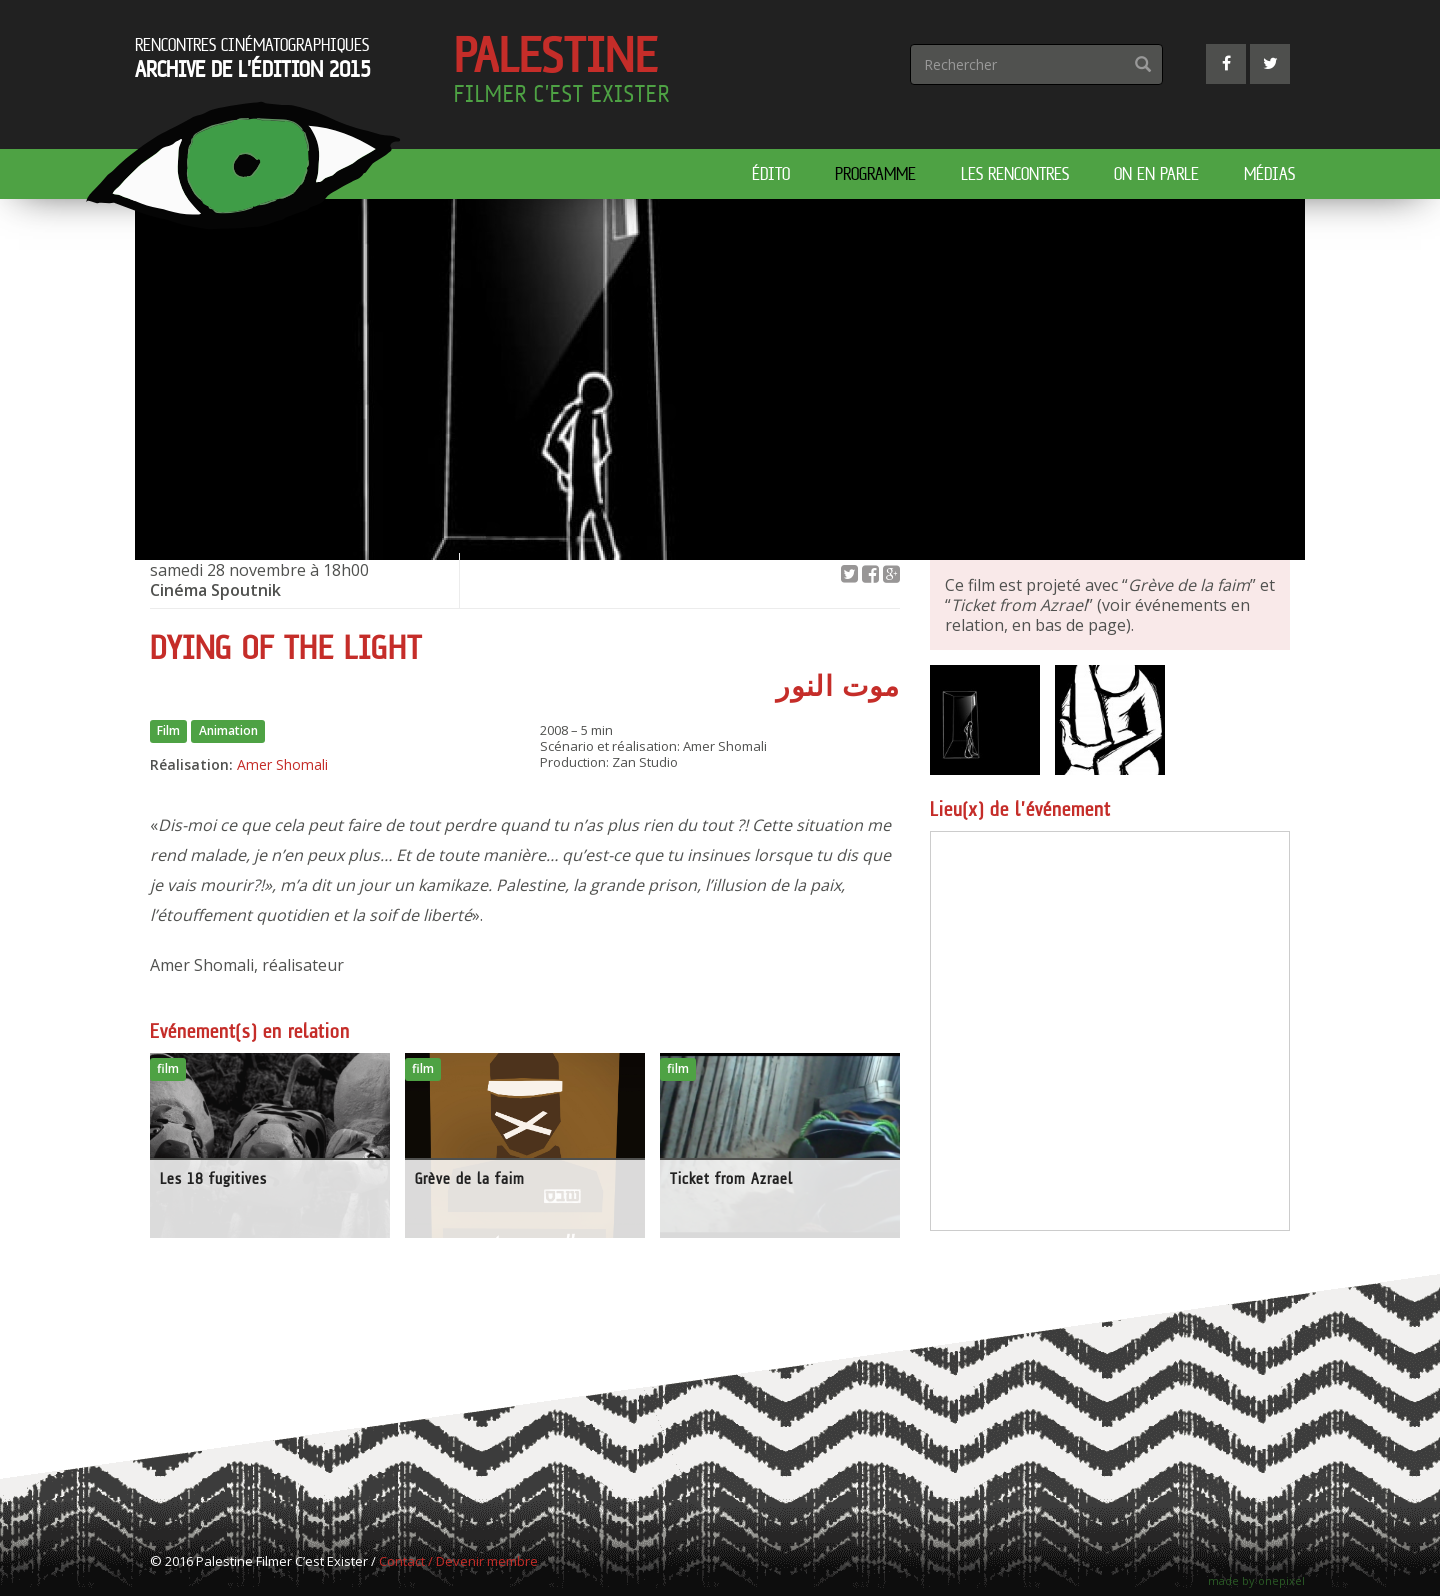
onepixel (1281, 1580)
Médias (1269, 173)
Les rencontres (1015, 173)
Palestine (562, 73)
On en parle (1156, 173)
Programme (875, 173)
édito (771, 173)
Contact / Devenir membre (458, 1561)
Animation (228, 731)
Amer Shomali (282, 764)
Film (168, 731)
